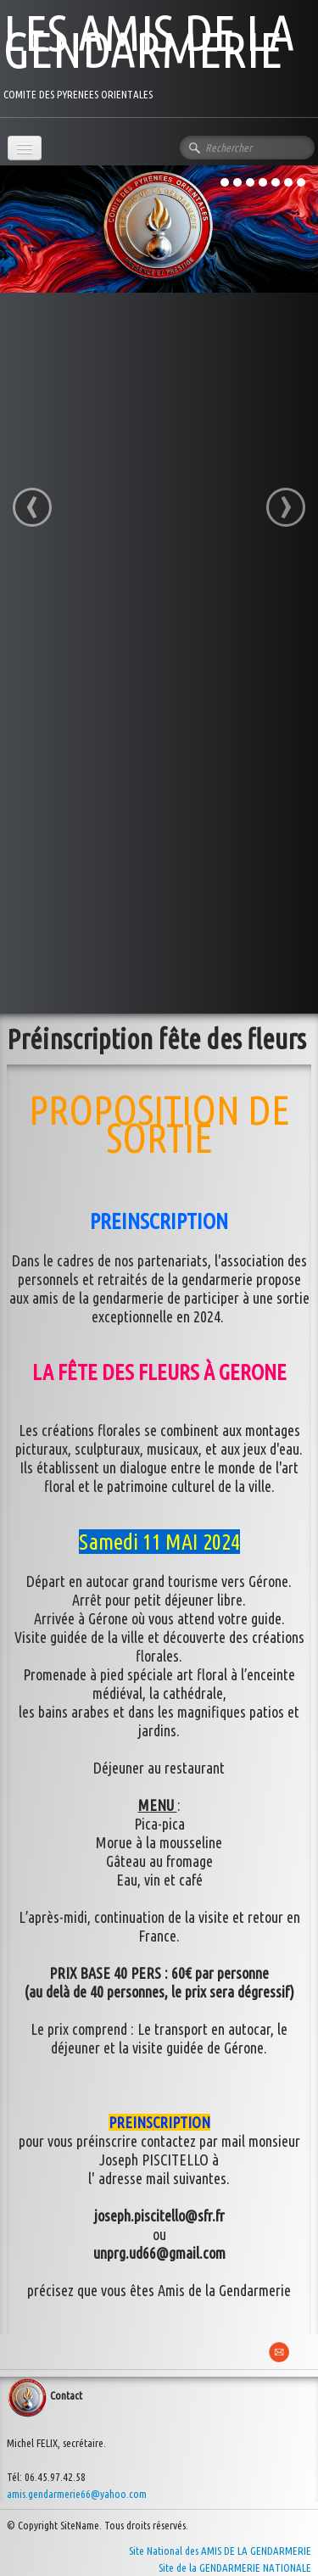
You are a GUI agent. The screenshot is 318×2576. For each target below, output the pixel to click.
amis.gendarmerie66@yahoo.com (77, 2494)
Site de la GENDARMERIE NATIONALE (235, 2567)
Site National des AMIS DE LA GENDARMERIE (220, 2550)
